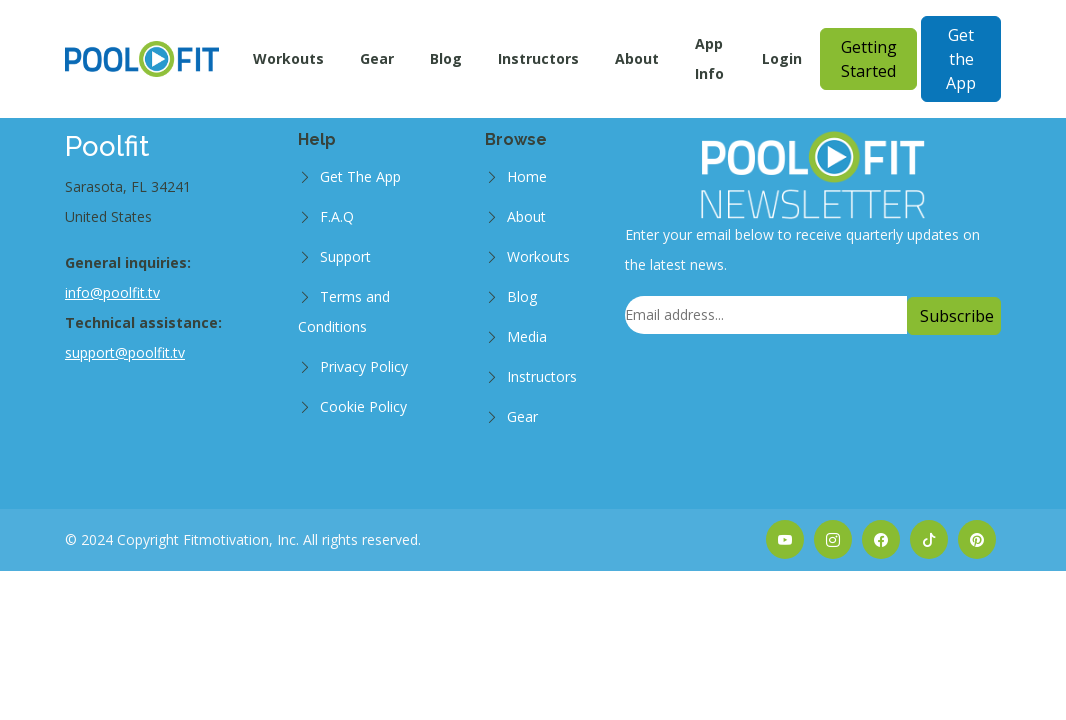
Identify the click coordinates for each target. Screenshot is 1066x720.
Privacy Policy (364, 366)
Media (527, 336)
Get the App (961, 59)
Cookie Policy (363, 406)
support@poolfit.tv (125, 352)
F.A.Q (337, 216)
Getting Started (869, 59)
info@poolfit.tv (112, 292)
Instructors (538, 58)
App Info (709, 58)
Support (345, 256)
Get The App (360, 176)
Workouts (288, 58)
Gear (377, 58)
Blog (446, 58)
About (637, 58)
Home (527, 176)
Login (782, 58)
